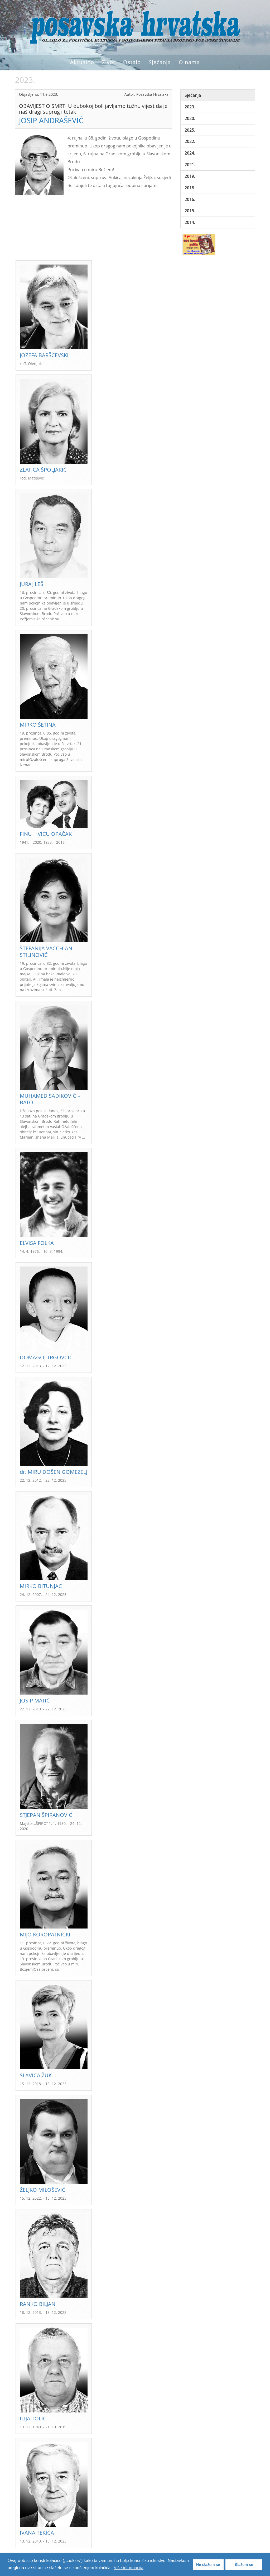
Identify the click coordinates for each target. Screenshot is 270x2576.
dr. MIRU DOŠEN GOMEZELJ (53, 1471)
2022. (190, 141)
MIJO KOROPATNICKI (45, 1934)
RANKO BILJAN (37, 2304)
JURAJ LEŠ (31, 584)
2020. (190, 118)
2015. (190, 211)
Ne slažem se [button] (208, 2565)
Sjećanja (160, 62)
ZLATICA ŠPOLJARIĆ (43, 469)
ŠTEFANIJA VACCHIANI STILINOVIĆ (47, 951)
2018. (190, 188)
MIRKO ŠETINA (38, 724)
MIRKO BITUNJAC (41, 1586)
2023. (190, 107)
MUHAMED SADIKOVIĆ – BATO (50, 1099)
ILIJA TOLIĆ (33, 2418)
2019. (190, 176)
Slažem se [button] (244, 2565)
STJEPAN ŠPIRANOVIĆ (46, 1815)
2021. (190, 164)
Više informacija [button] (128, 2567)
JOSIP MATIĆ (35, 1700)
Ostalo (132, 62)
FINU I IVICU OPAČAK (46, 833)
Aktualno (82, 62)
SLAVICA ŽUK (36, 2075)
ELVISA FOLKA (37, 1242)
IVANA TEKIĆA (37, 2532)
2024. (190, 153)
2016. (190, 199)
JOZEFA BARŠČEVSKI (44, 355)
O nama (189, 62)
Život (108, 62)
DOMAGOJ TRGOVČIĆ (46, 1357)
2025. (190, 130)
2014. (190, 222)
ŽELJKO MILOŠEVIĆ (42, 2189)
